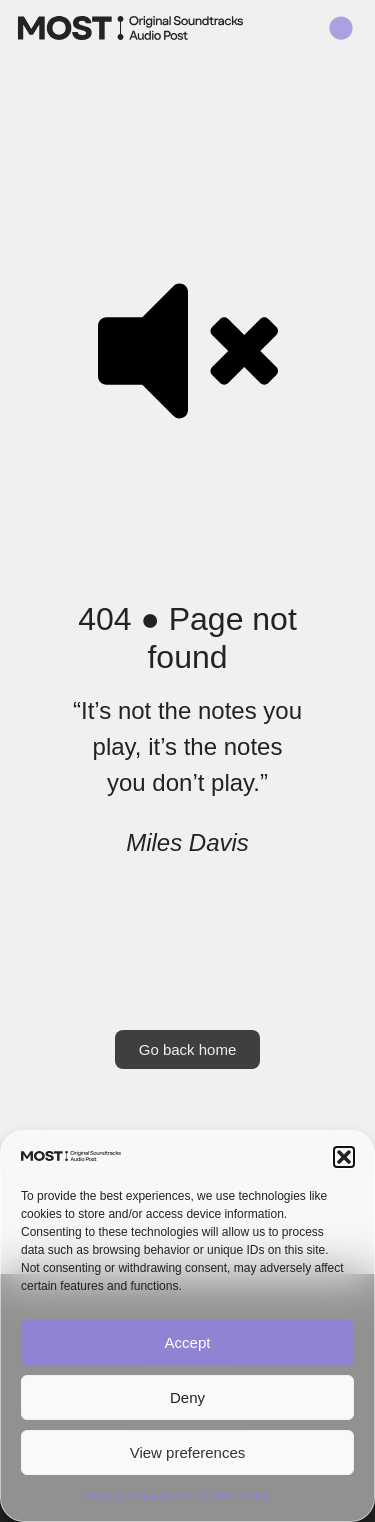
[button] (344, 1157)
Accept (188, 1342)
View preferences (188, 1452)
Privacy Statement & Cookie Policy (177, 1496)
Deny (187, 1397)
